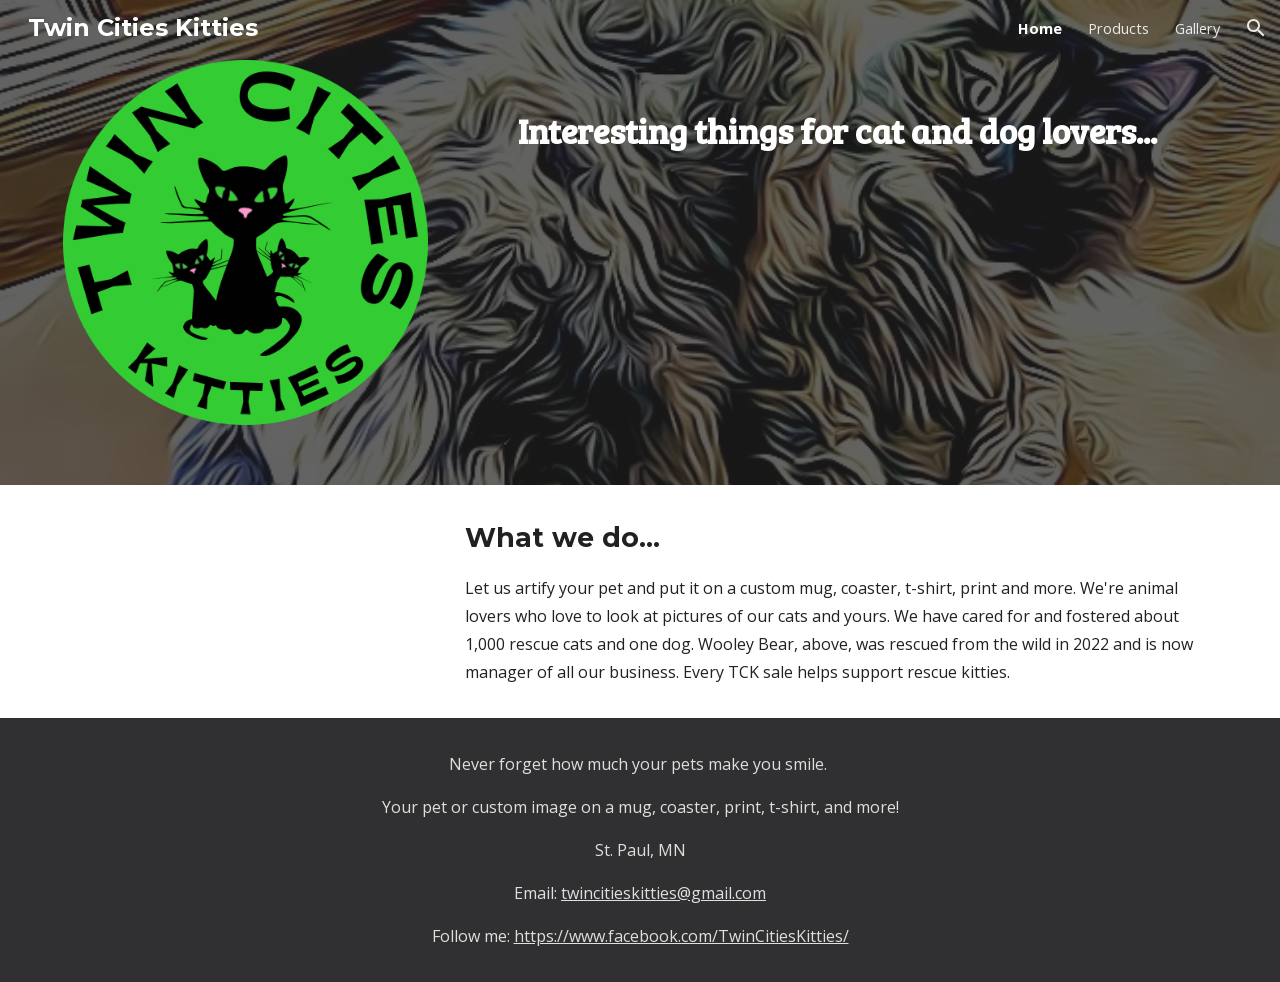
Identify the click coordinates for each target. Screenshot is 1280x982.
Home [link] (1040, 28)
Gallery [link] (1197, 28)
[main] (837, 115)
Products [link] (1118, 28)
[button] (1256, 28)
